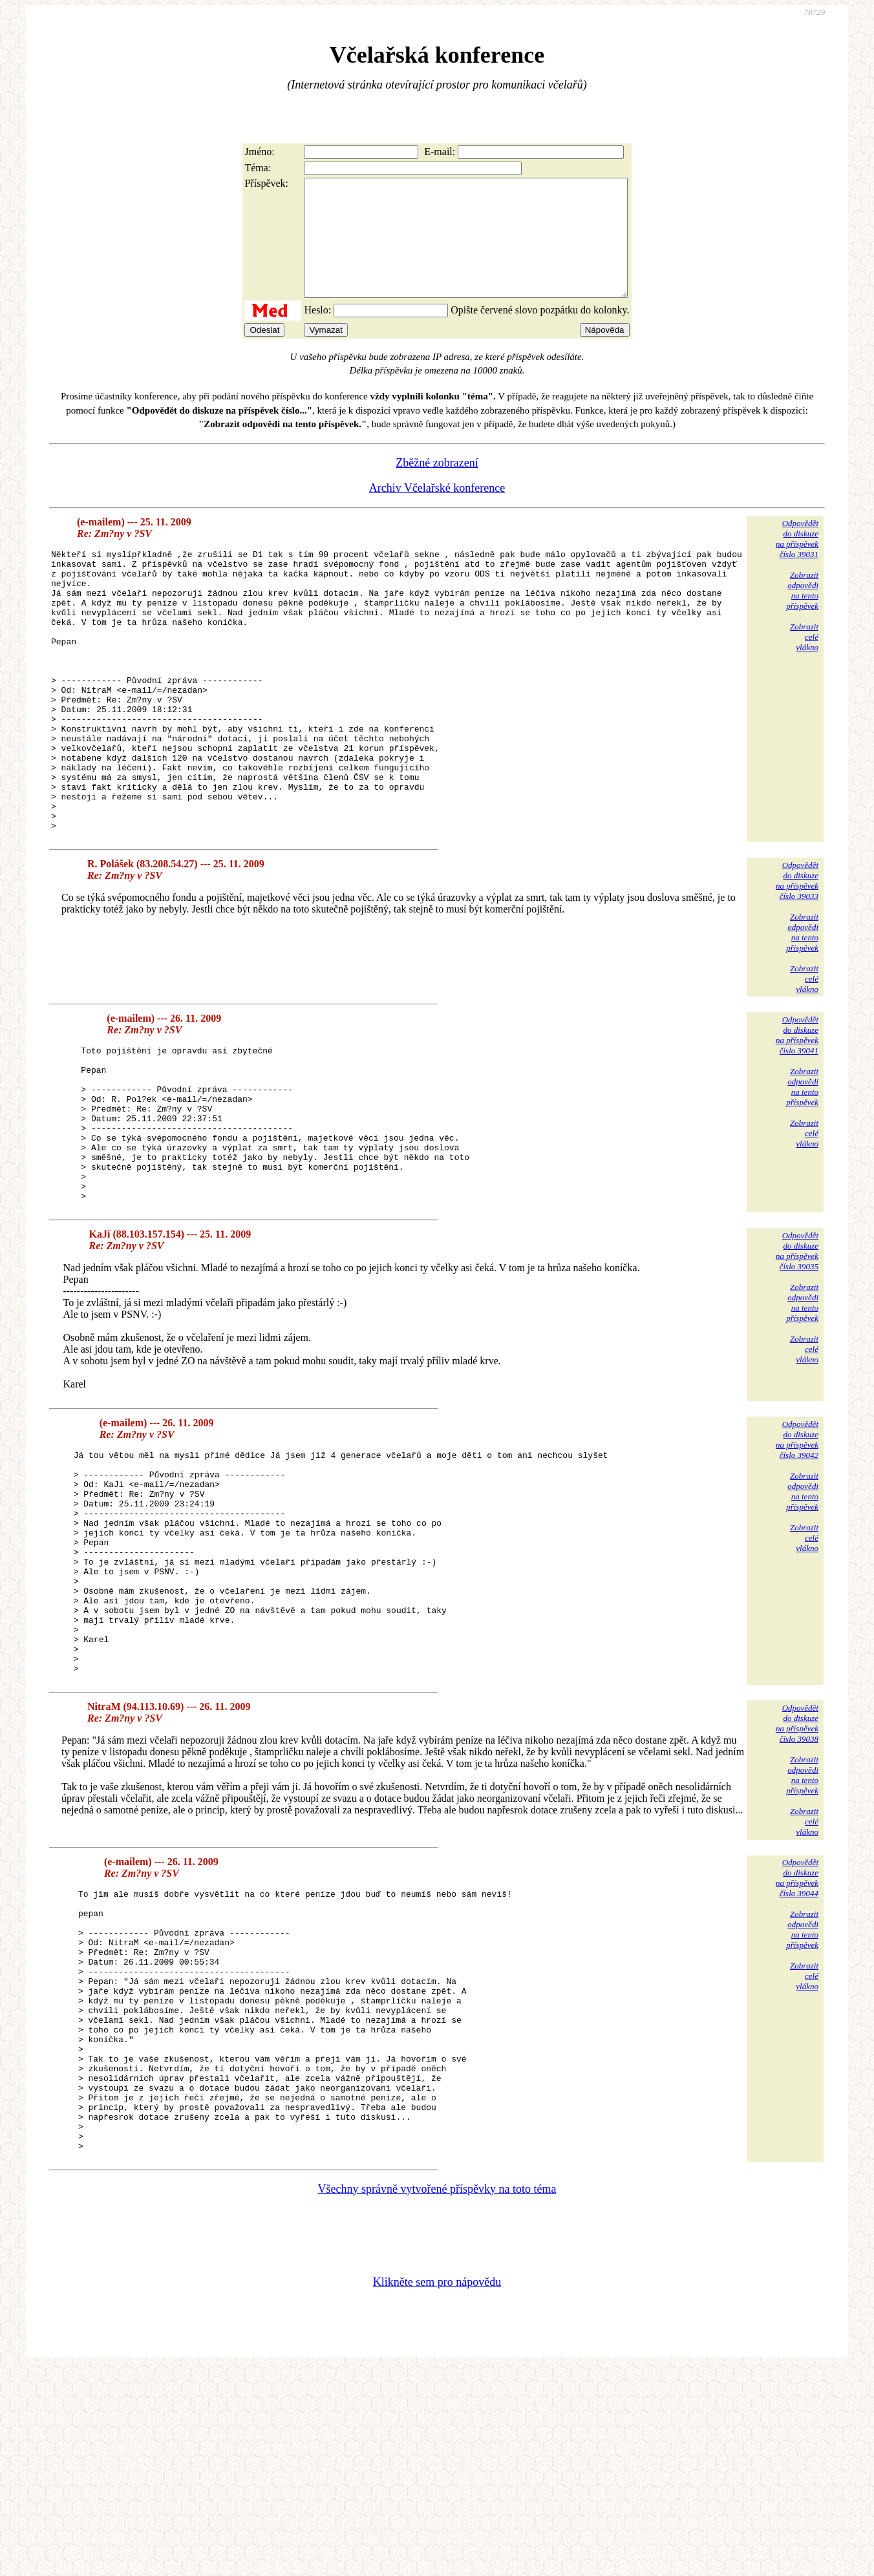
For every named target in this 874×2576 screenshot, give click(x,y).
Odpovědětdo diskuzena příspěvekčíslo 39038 (797, 1878)
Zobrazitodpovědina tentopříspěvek (802, 613)
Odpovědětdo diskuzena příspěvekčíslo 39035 (797, 1361)
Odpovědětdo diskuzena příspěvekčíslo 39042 (797, 1550)
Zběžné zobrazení (437, 486)
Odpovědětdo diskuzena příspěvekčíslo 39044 (797, 2032)
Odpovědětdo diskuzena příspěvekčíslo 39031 (797, 562)
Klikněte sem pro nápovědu (437, 2489)
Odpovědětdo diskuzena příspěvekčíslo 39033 (797, 960)
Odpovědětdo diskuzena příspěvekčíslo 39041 (797, 1114)
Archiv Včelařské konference (437, 511)
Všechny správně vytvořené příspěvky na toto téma (437, 2396)
